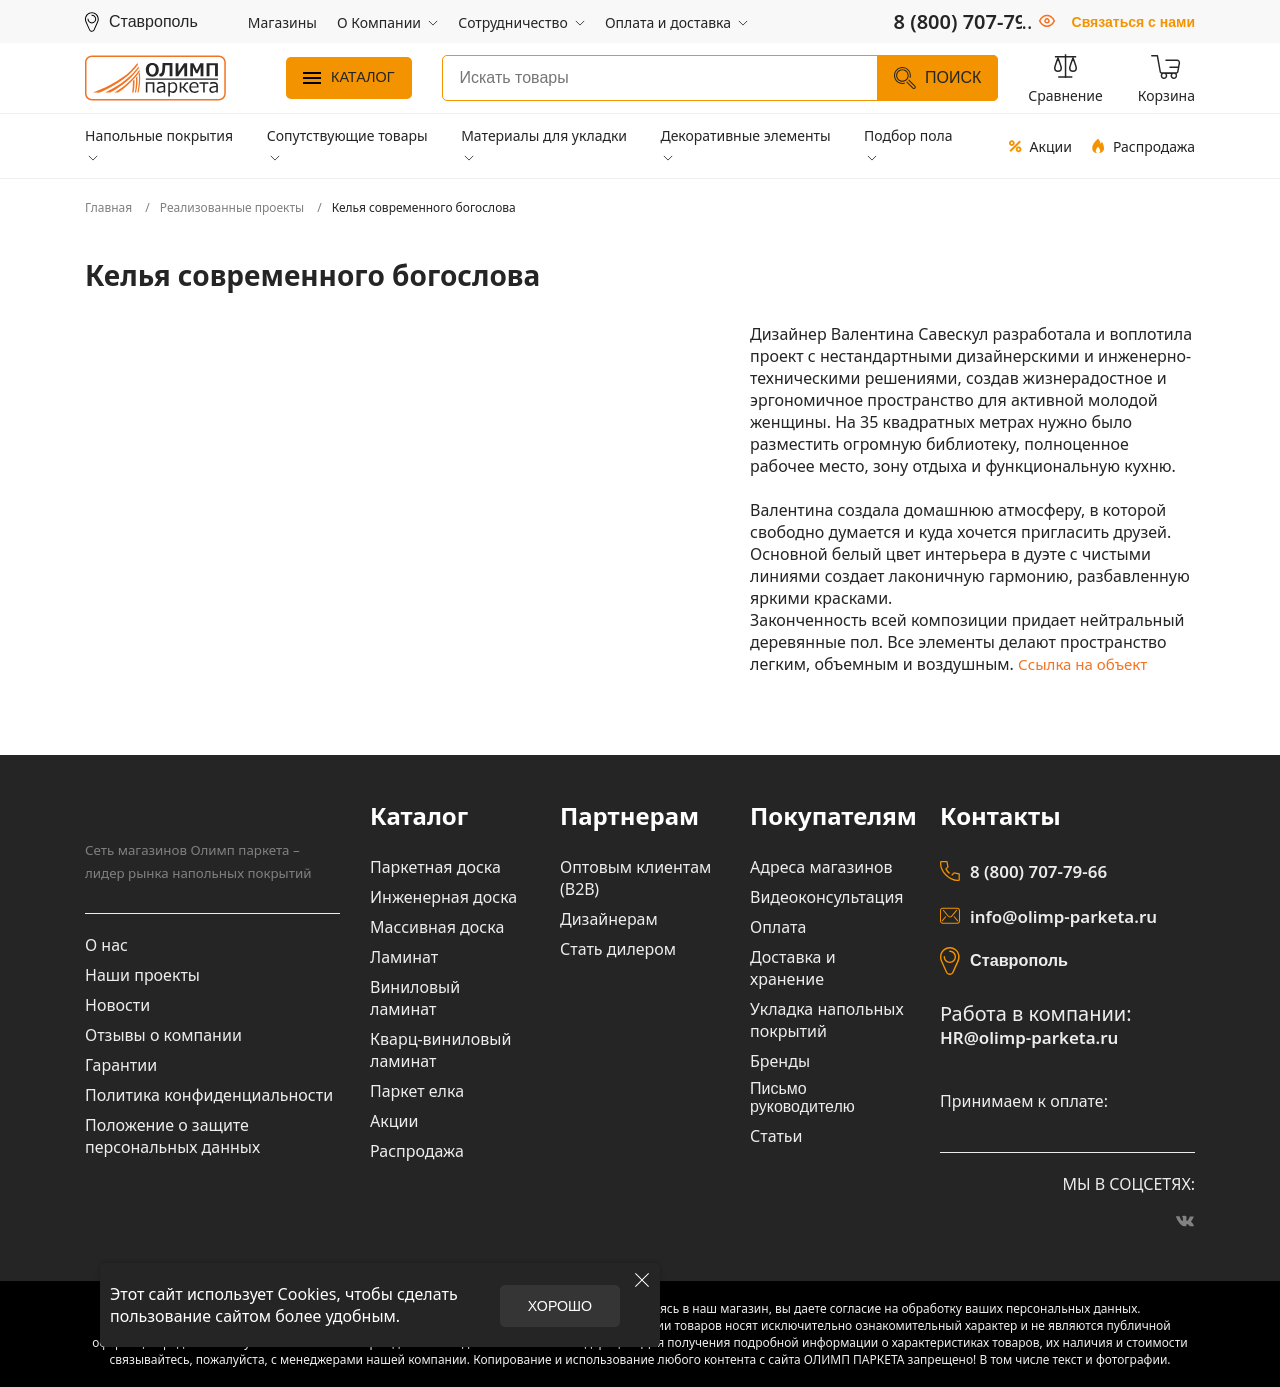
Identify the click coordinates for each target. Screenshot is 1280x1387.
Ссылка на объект (1086, 664)
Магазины (282, 22)
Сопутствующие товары (347, 135)
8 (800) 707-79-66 (1035, 872)
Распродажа (1143, 146)
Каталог (349, 77)
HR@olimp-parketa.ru (1024, 1037)
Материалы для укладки (544, 135)
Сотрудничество (513, 22)
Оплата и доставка (668, 22)
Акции (1040, 146)
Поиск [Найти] (937, 78)
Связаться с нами (1133, 22)
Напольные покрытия (159, 135)
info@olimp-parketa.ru (1058, 917)
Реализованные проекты (232, 207)
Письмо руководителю (802, 1097)
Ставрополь (1018, 959)
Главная (108, 207)
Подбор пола (908, 135)
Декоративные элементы (745, 135)
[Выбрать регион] (141, 22)
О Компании (379, 22)
